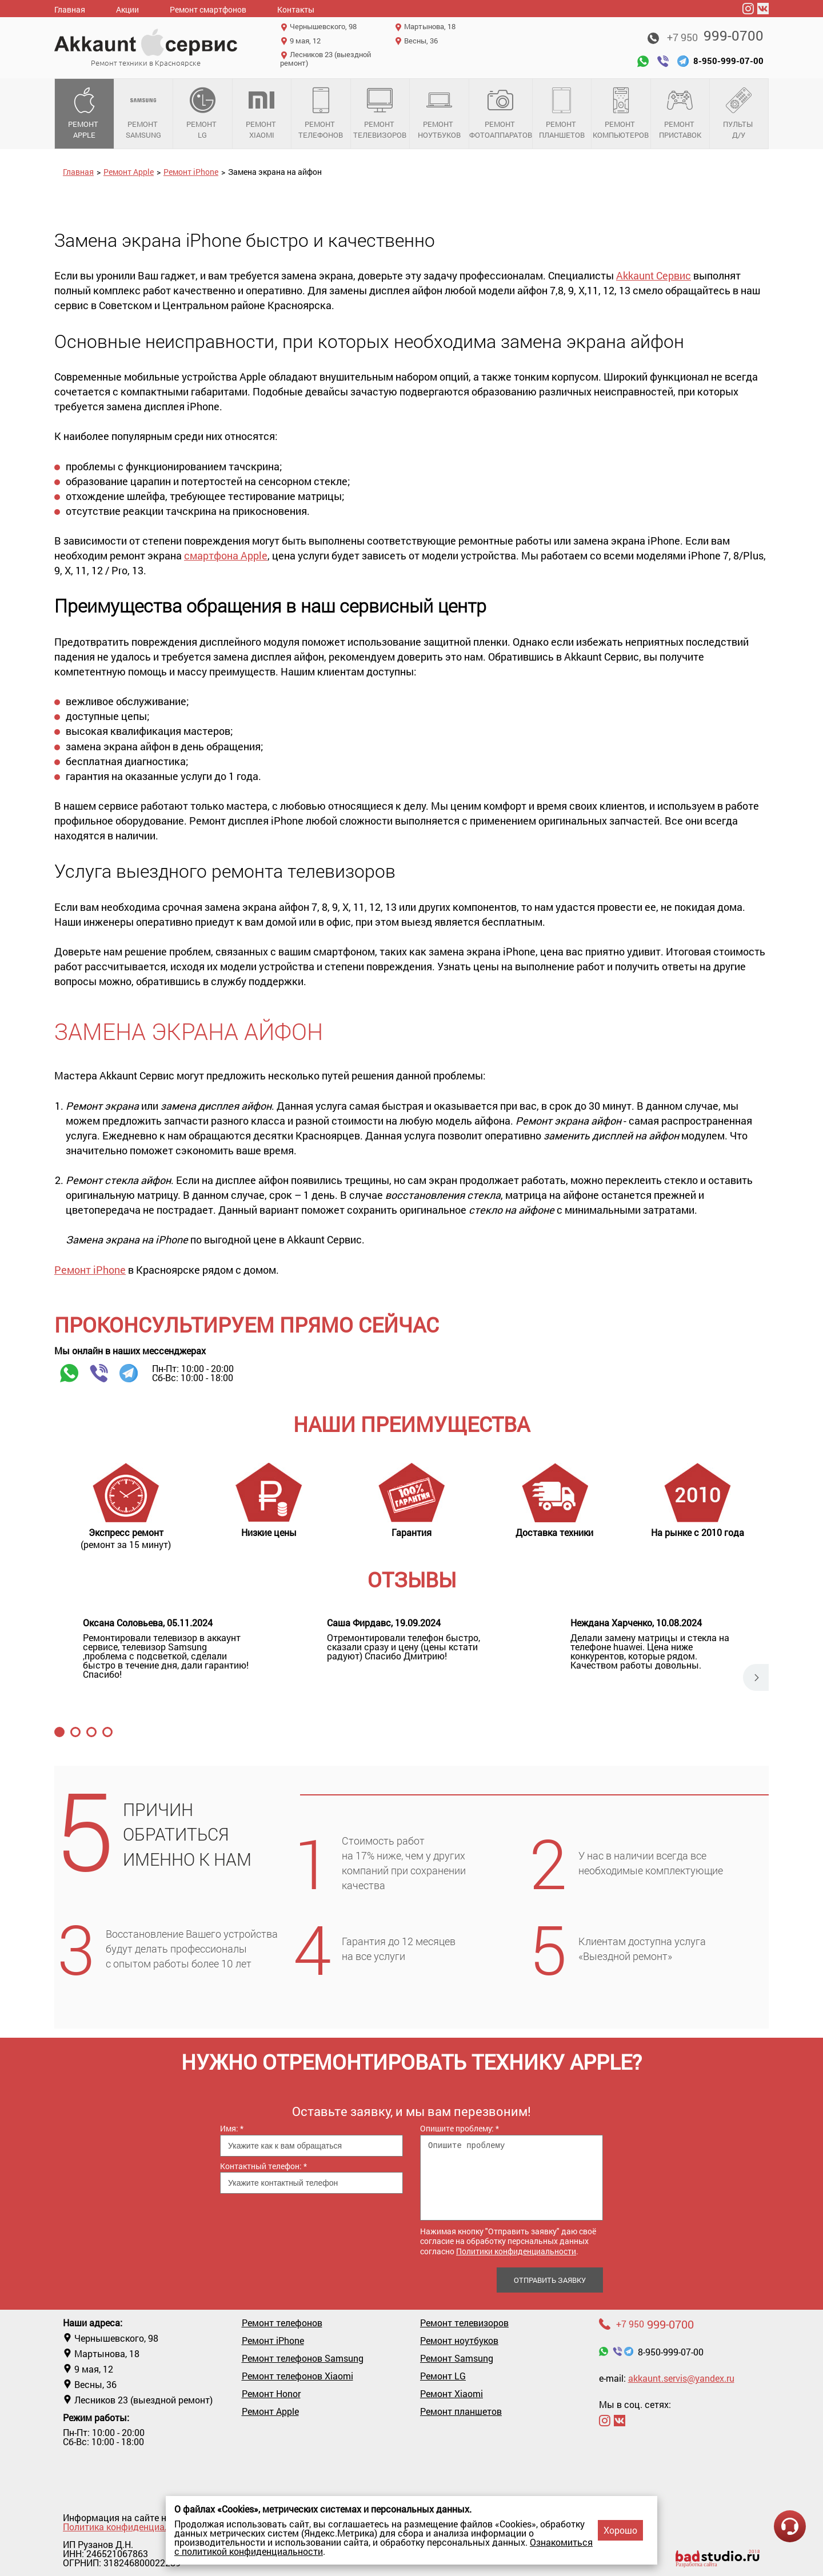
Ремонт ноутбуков (439, 113)
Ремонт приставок (680, 113)
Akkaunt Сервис (653, 275)
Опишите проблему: (459, 2128)
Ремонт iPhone (190, 171)
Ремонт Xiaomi (262, 113)
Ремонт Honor (271, 2393)
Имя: (231, 2128)
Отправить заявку (550, 2280)
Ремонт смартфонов (208, 9)
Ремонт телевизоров (380, 113)
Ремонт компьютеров (621, 113)
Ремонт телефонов (320, 113)
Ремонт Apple (84, 113)
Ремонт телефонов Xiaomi (297, 2376)
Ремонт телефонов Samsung (302, 2358)
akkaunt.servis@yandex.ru (681, 2378)
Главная (69, 9)
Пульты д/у (739, 113)
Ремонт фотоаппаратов (500, 113)
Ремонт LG (202, 113)
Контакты (295, 9)
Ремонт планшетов (562, 113)
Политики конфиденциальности (516, 2251)
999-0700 (715, 35)
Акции (127, 9)
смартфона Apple (225, 555)
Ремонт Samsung (143, 113)
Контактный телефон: (263, 2166)
